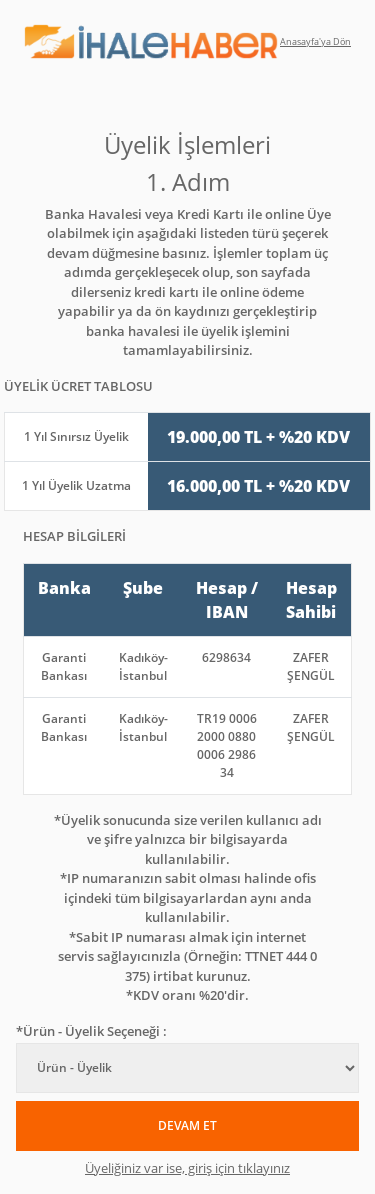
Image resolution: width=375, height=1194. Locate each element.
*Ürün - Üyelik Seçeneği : (91, 1031)
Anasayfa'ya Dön (315, 41)
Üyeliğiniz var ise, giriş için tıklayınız (187, 1168)
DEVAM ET (187, 1125)
